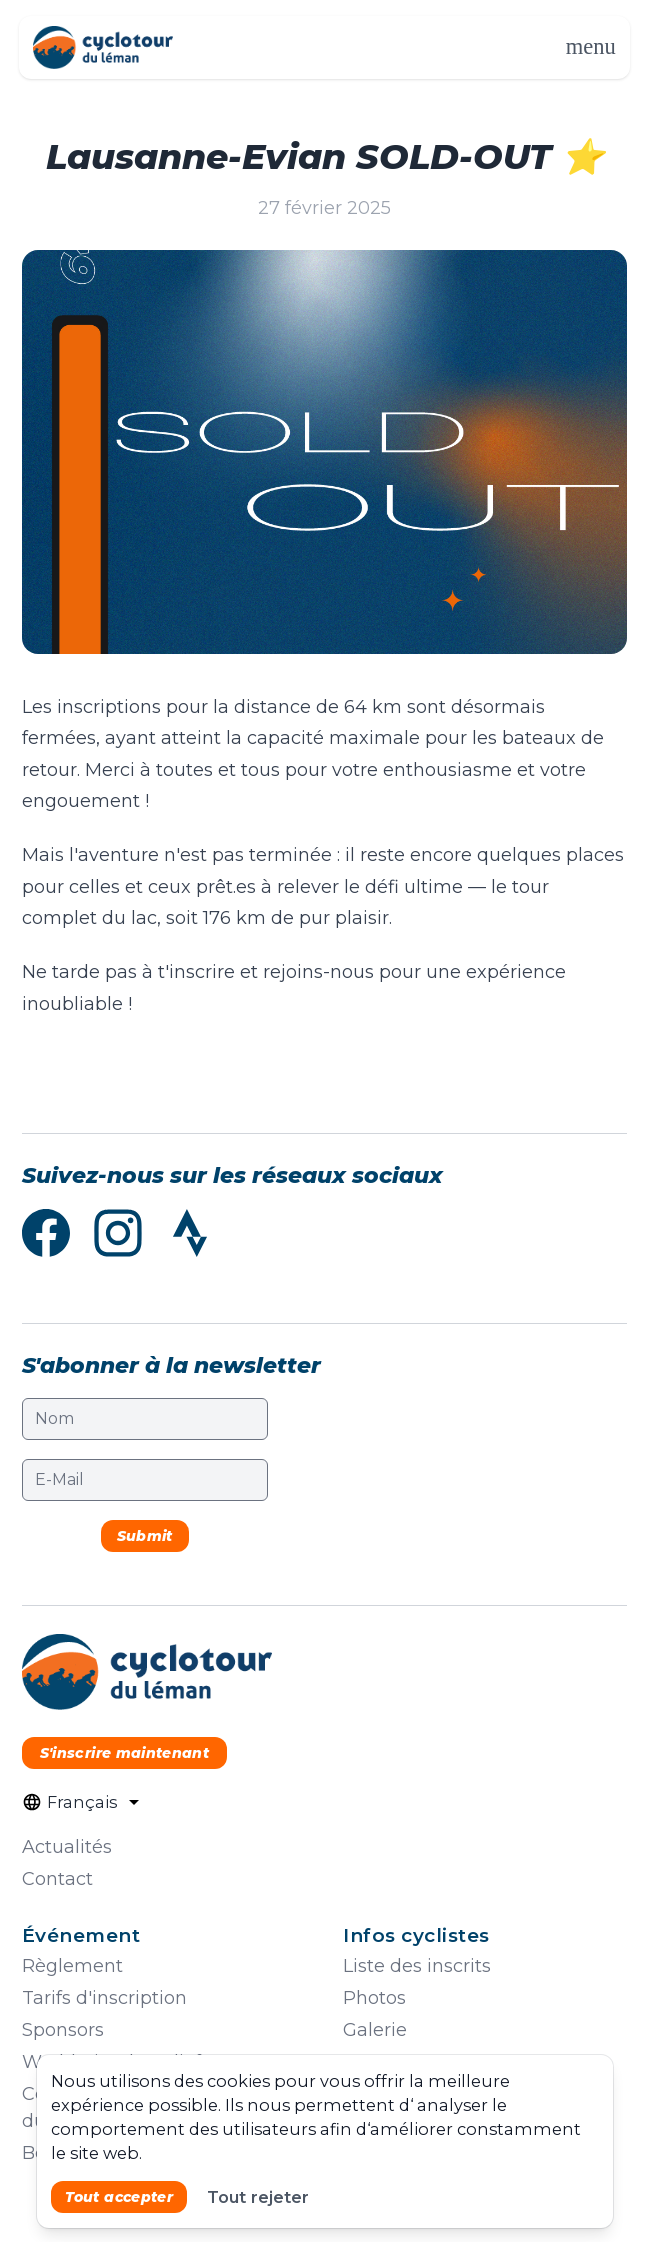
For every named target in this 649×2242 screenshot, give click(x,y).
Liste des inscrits (417, 1966)
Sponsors (63, 2030)
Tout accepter (119, 2197)
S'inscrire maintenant (124, 1753)
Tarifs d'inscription (104, 1998)
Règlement (72, 1966)
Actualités (67, 1847)
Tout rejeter (258, 2197)
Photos (374, 1998)
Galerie (375, 2030)
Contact (57, 1879)
